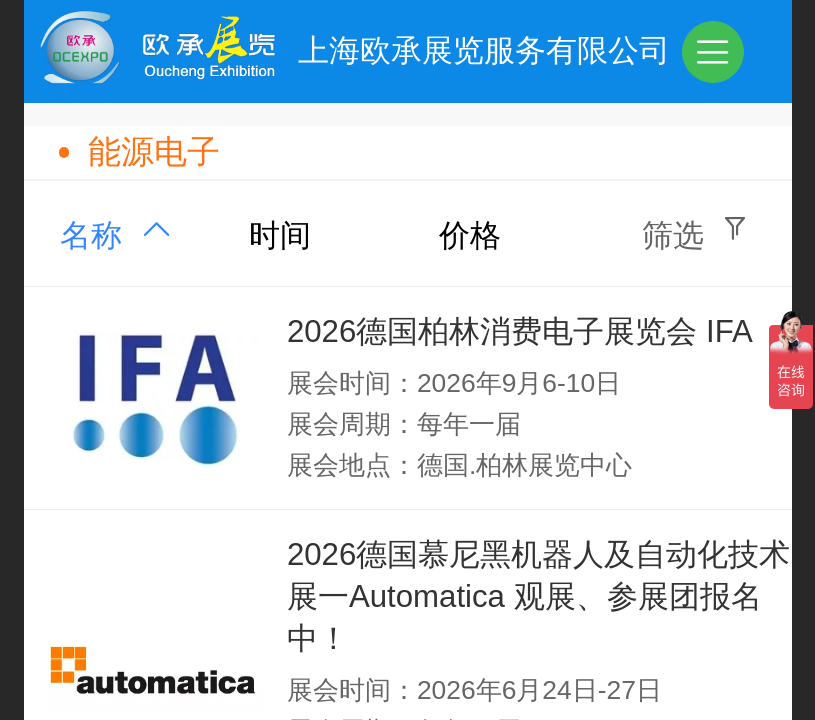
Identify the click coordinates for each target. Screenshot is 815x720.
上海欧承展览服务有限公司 (484, 50)
